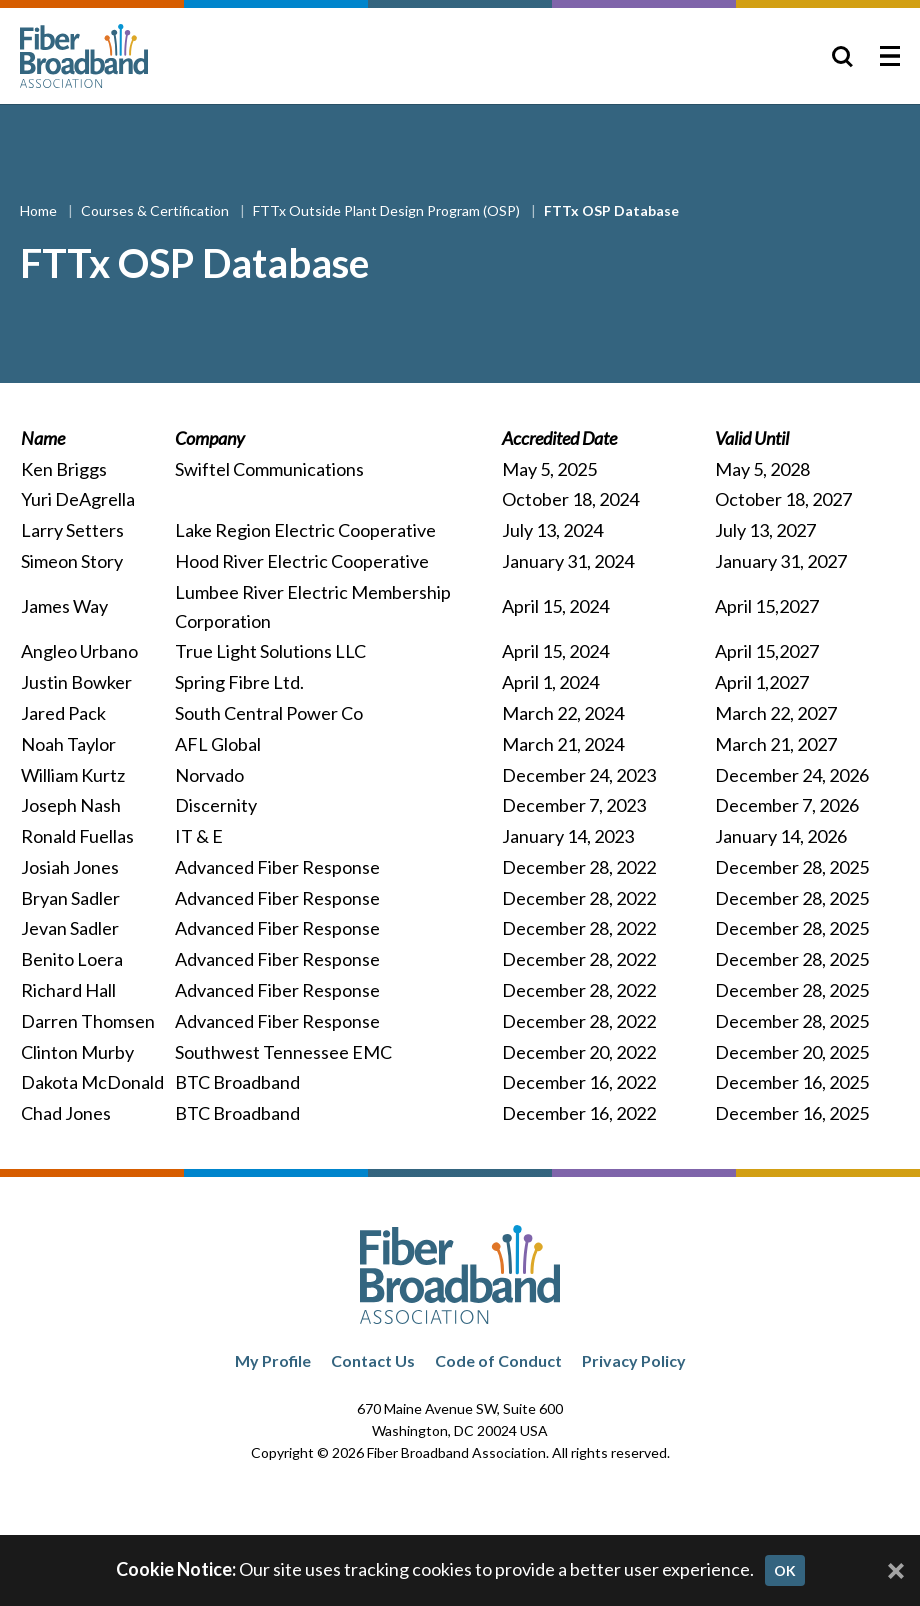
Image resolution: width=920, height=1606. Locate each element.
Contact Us (373, 1360)
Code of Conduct (498, 1360)
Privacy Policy (634, 1360)
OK (785, 1570)
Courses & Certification (156, 210)
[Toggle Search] (842, 56)
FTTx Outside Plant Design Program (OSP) (388, 210)
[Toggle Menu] (890, 56)
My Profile (273, 1360)
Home (40, 210)
